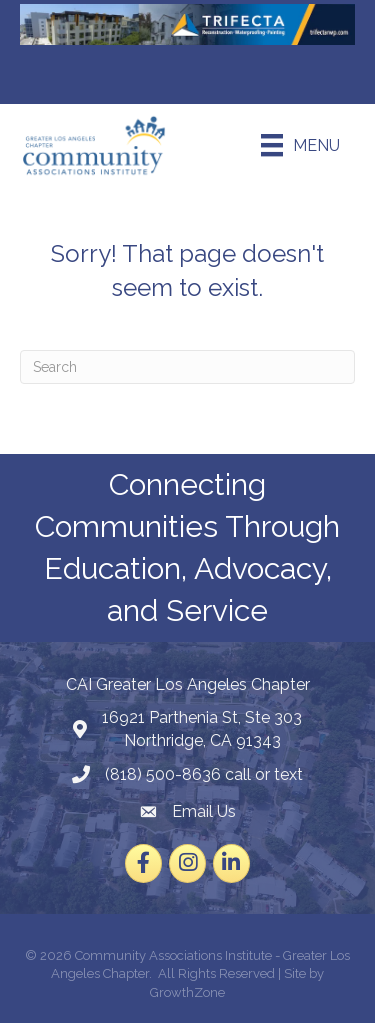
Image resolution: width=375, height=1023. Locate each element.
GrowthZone (187, 992)
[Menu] (300, 145)
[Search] (187, 367)
